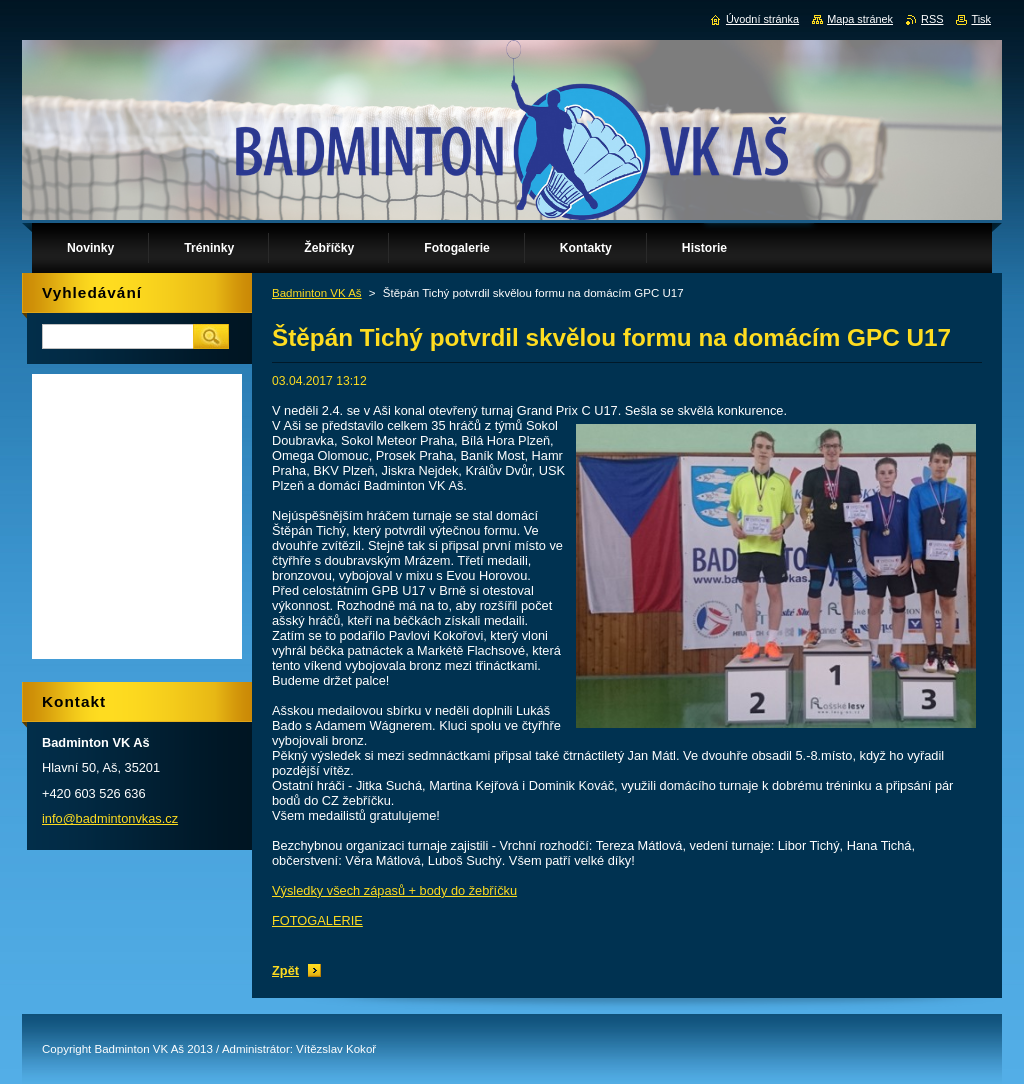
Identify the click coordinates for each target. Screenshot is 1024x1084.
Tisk (981, 19)
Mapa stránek (860, 19)
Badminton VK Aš (317, 293)
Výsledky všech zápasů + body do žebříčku (394, 890)
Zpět (285, 970)
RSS (932, 19)
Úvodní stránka (762, 19)
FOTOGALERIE (317, 920)
